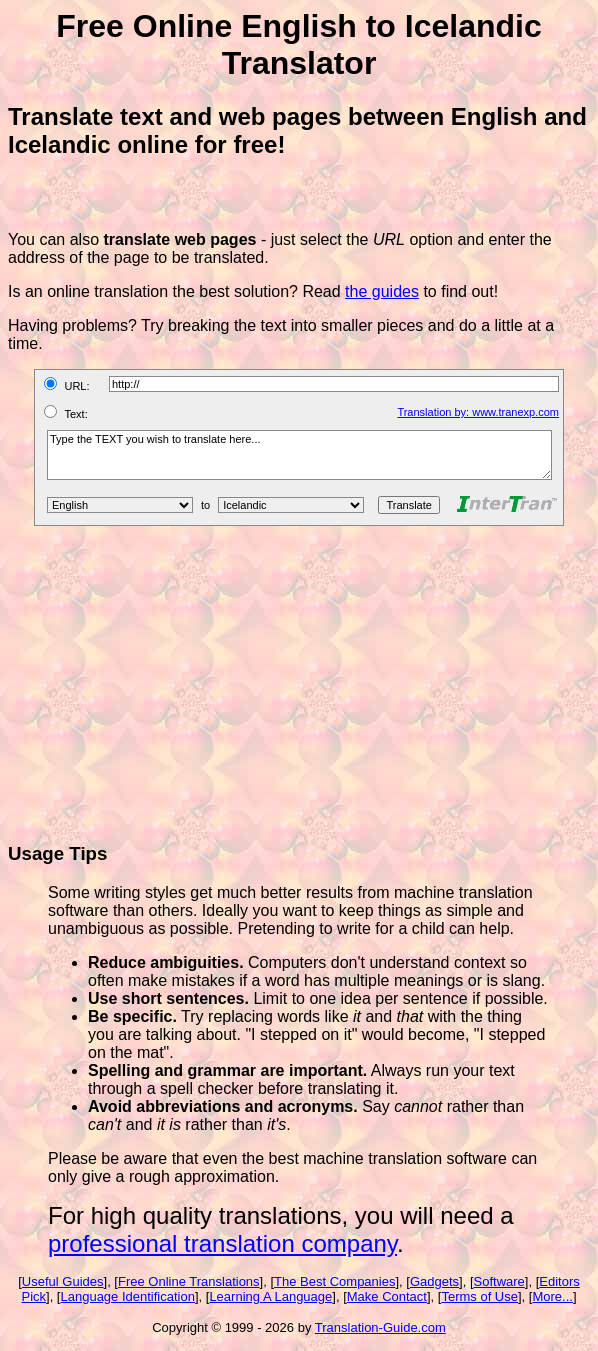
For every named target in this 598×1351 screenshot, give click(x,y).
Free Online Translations (189, 1281)
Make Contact (387, 1296)
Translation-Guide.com (380, 1327)
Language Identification (127, 1296)
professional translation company (222, 1243)
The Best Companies (334, 1281)
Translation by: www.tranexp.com (478, 412)
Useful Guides (63, 1281)
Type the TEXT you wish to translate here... (299, 455)
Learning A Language (270, 1296)
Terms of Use (479, 1296)
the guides (382, 291)
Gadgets (434, 1281)
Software (499, 1281)
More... (552, 1296)
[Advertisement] (303, 684)
